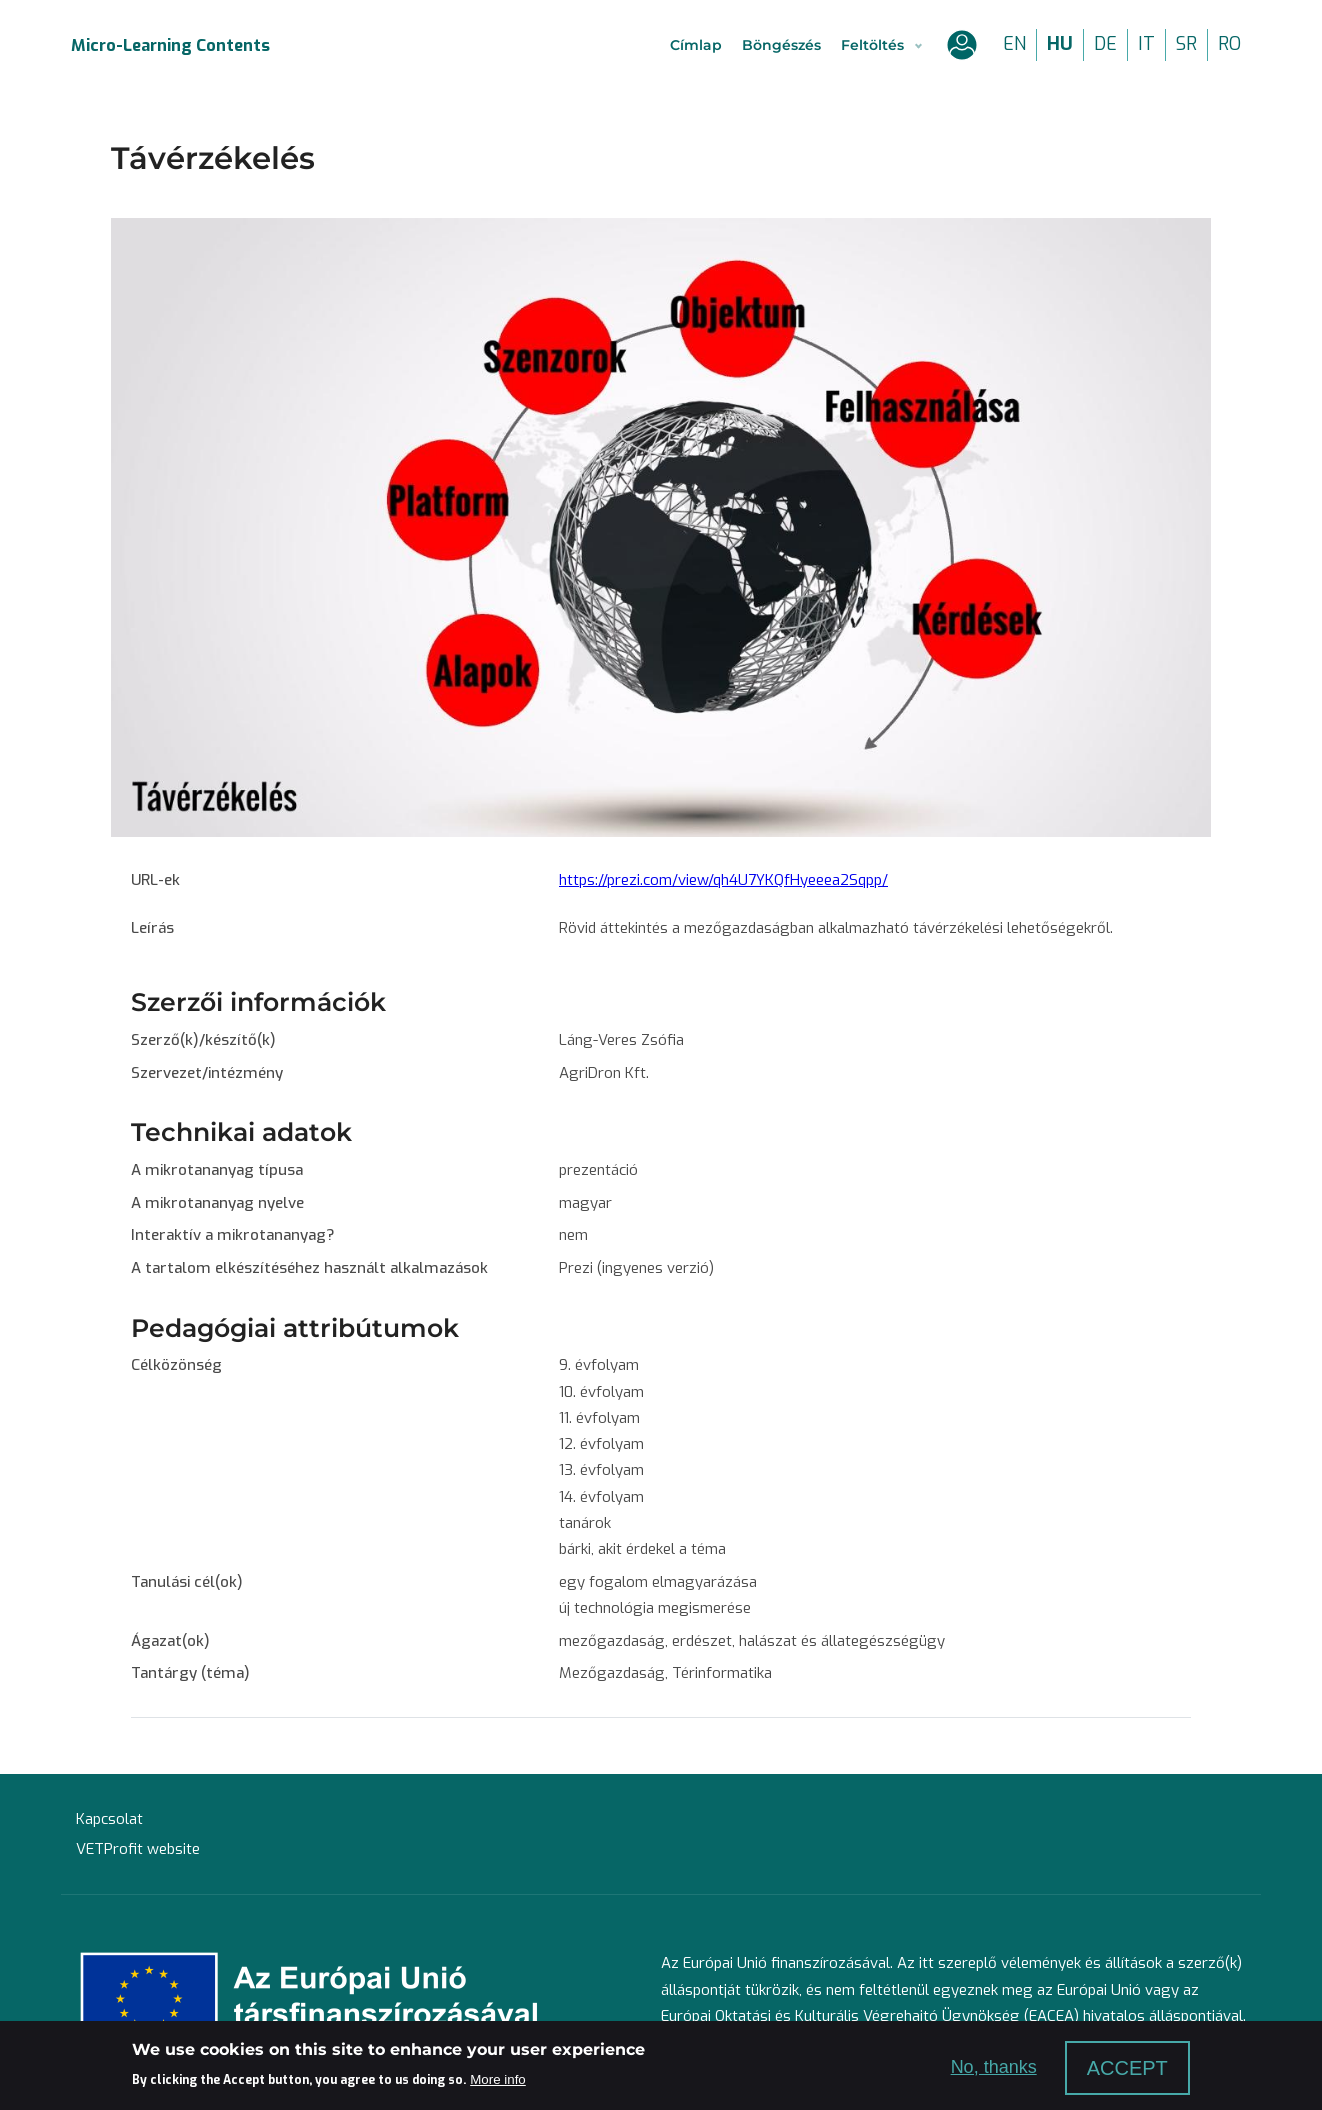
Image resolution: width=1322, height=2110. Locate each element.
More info (498, 2079)
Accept (1127, 2068)
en (1014, 44)
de (1105, 44)
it (1146, 44)
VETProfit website (138, 1849)
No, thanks (994, 2067)
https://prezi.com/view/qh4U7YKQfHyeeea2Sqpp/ (723, 880)
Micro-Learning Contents (170, 45)
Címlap (696, 45)
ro (1229, 44)
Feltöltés (872, 45)
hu (1060, 44)
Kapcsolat (109, 1819)
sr (1186, 44)
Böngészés (781, 45)
